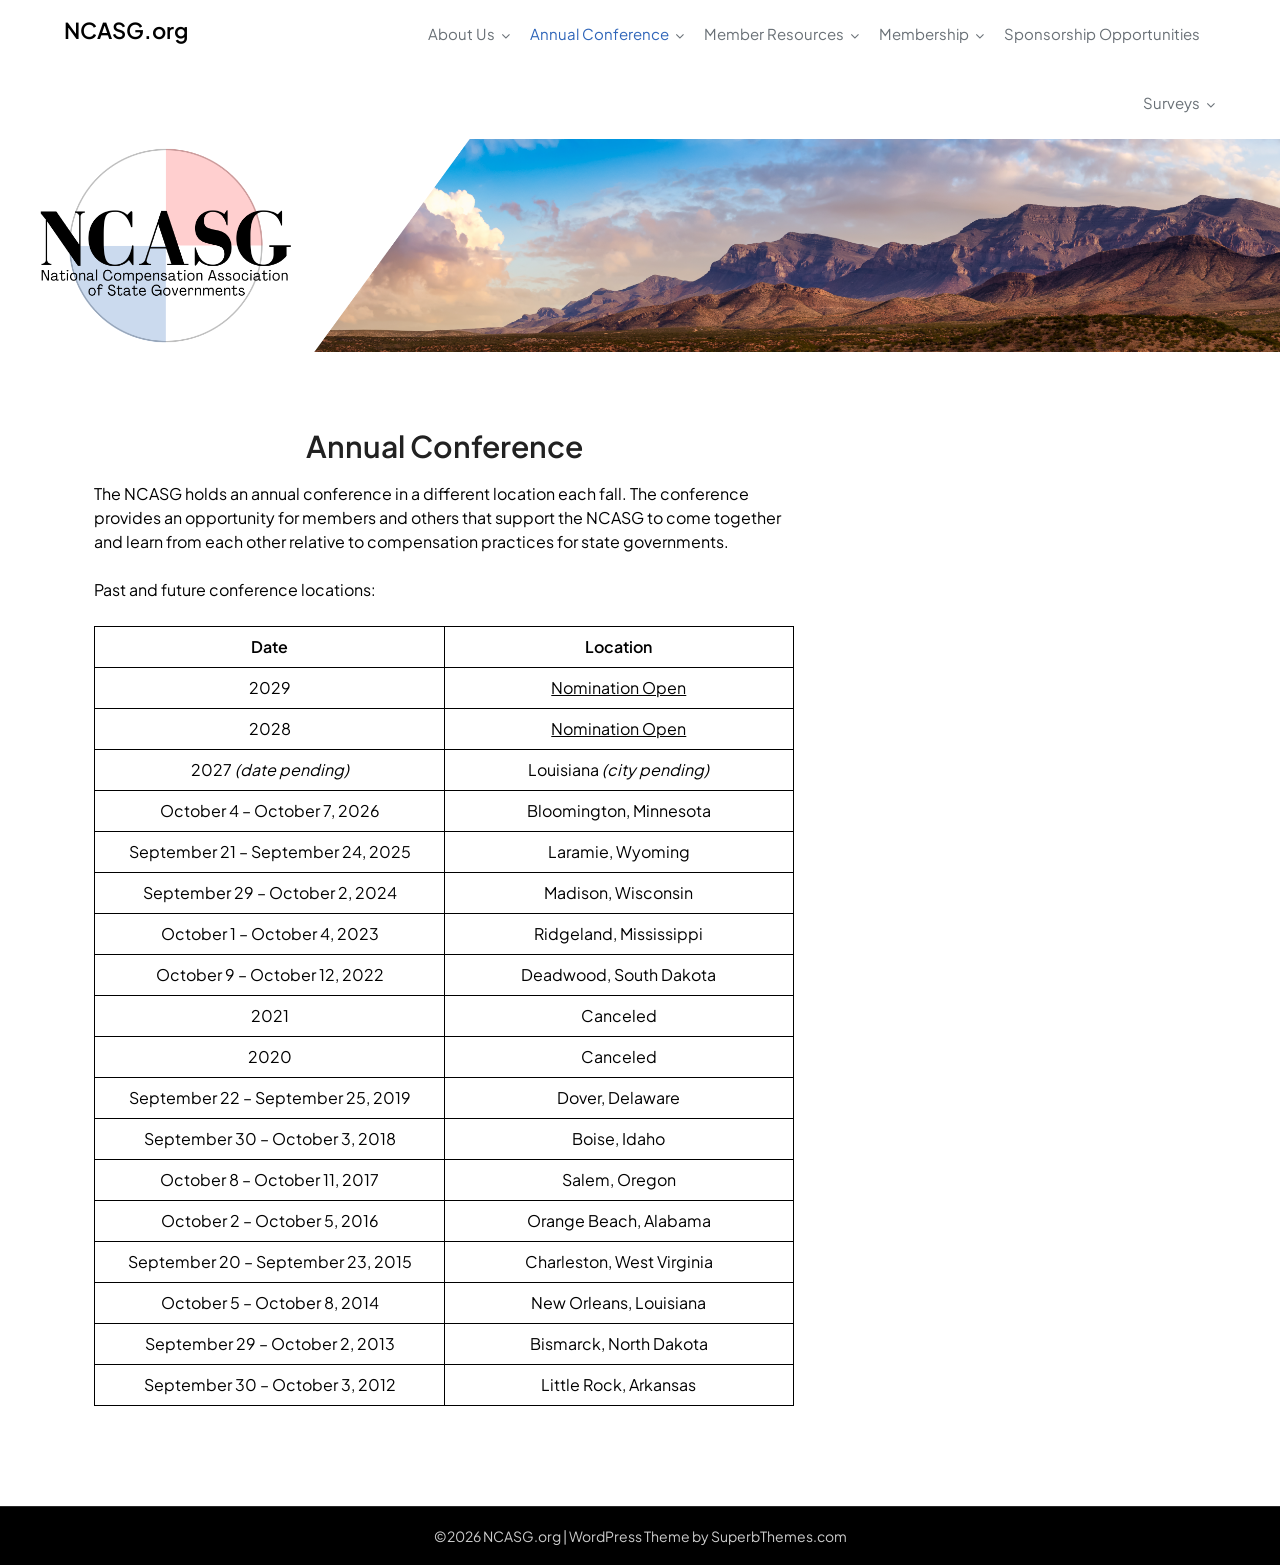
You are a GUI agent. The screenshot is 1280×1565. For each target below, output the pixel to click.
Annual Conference (599, 33)
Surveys (1171, 102)
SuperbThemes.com (779, 1536)
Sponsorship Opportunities (1102, 33)
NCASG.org (126, 30)
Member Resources (774, 33)
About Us (461, 33)
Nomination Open (618, 687)
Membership (924, 33)
